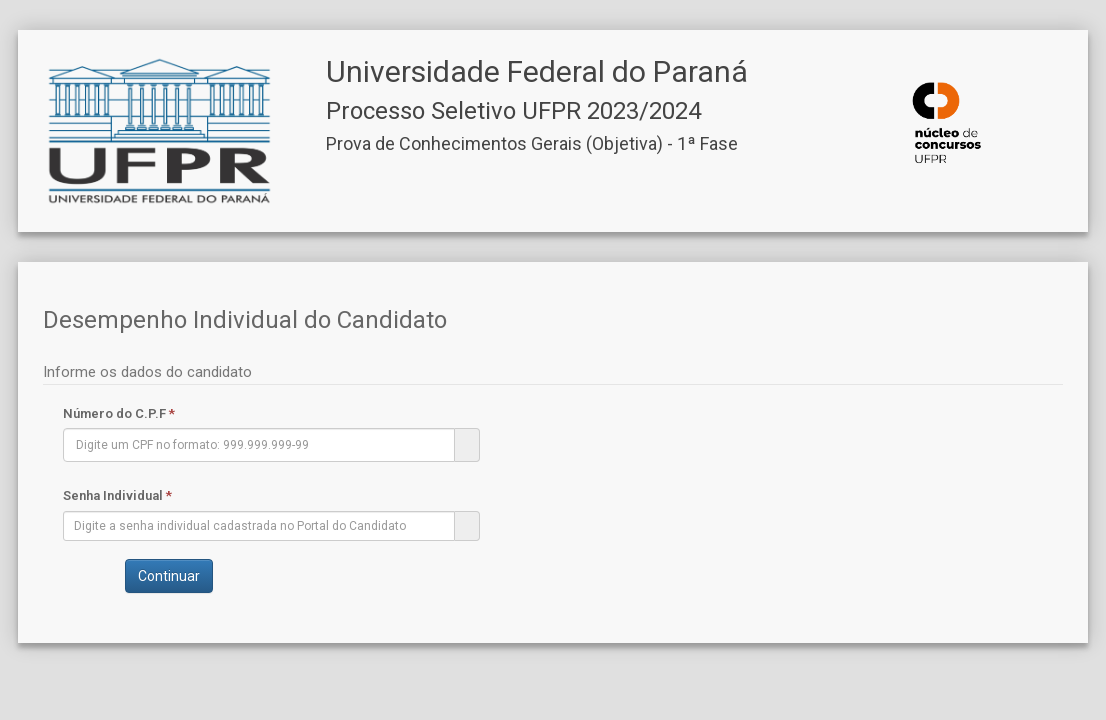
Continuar (169, 576)
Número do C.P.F (119, 413)
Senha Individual (117, 495)
